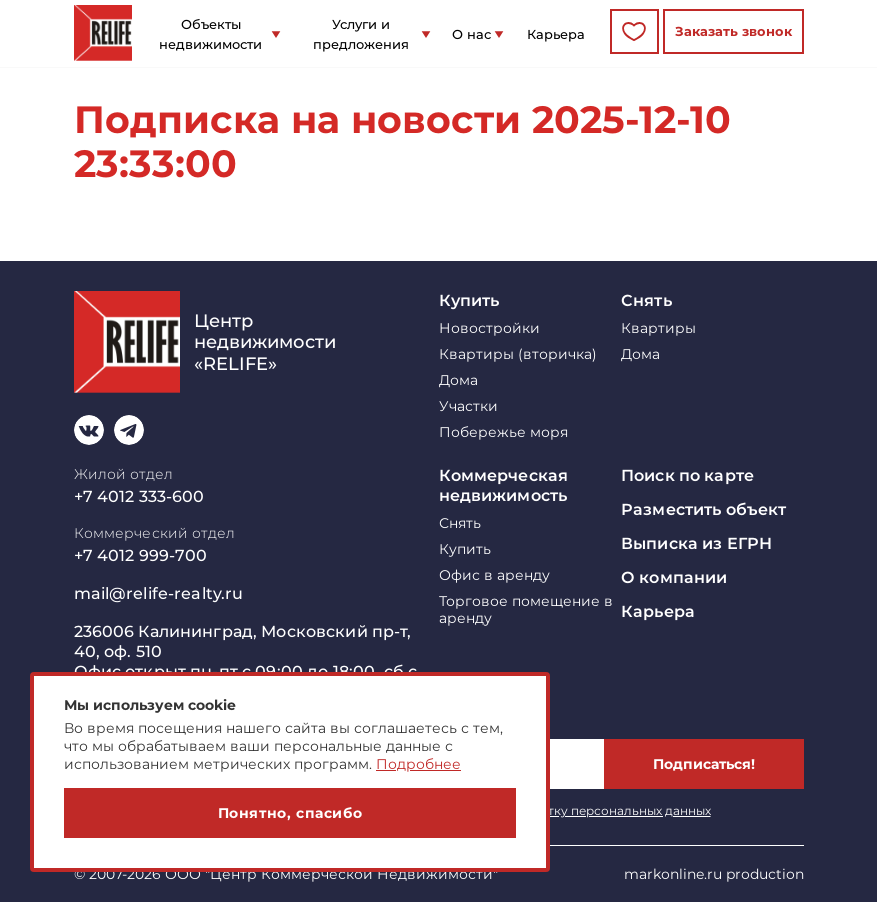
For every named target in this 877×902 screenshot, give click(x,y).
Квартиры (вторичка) (518, 354)
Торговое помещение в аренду (526, 610)
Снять (646, 300)
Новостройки (489, 328)
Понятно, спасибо (290, 813)
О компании (674, 577)
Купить (469, 300)
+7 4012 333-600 (139, 496)
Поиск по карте (687, 475)
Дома (458, 380)
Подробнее (418, 764)
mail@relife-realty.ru (159, 593)
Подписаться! (704, 764)
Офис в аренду (494, 575)
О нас (471, 34)
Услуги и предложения (361, 34)
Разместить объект (703, 509)
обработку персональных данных (606, 810)
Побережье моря (503, 432)
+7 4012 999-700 (141, 555)
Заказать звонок (733, 31)
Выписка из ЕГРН (696, 543)
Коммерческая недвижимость (504, 485)
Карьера (556, 34)
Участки (468, 406)
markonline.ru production (714, 874)
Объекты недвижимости (210, 34)
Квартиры (658, 328)
